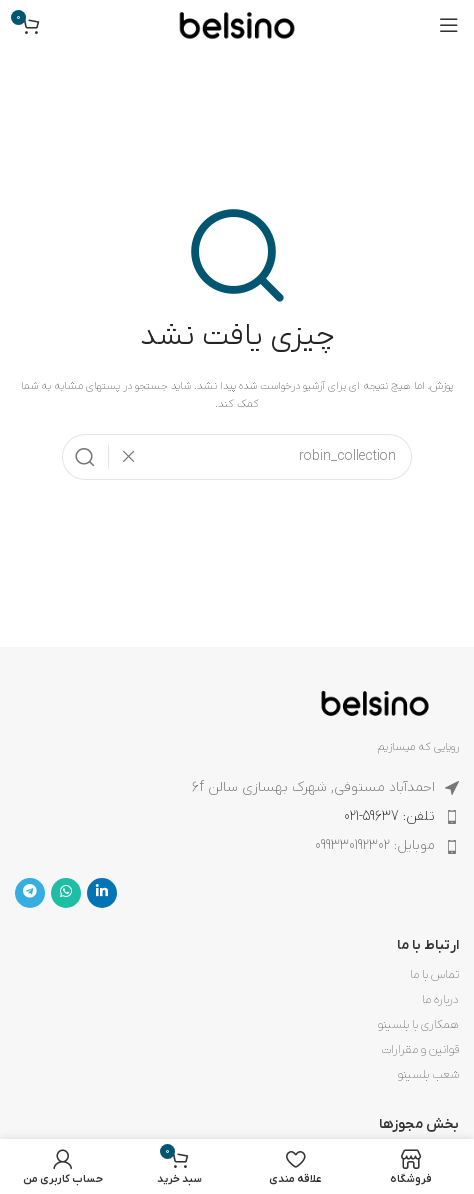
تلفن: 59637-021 (389, 816)
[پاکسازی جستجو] (123, 457)
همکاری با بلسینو (418, 1025)
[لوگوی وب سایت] (237, 24)
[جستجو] (237, 457)
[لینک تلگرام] (30, 893)
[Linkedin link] (102, 893)
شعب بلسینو (428, 1075)
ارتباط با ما (428, 945)
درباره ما (440, 1000)
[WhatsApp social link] (66, 893)
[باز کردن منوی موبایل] (449, 25)
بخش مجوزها (419, 1124)
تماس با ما (434, 975)
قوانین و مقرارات (420, 1050)
